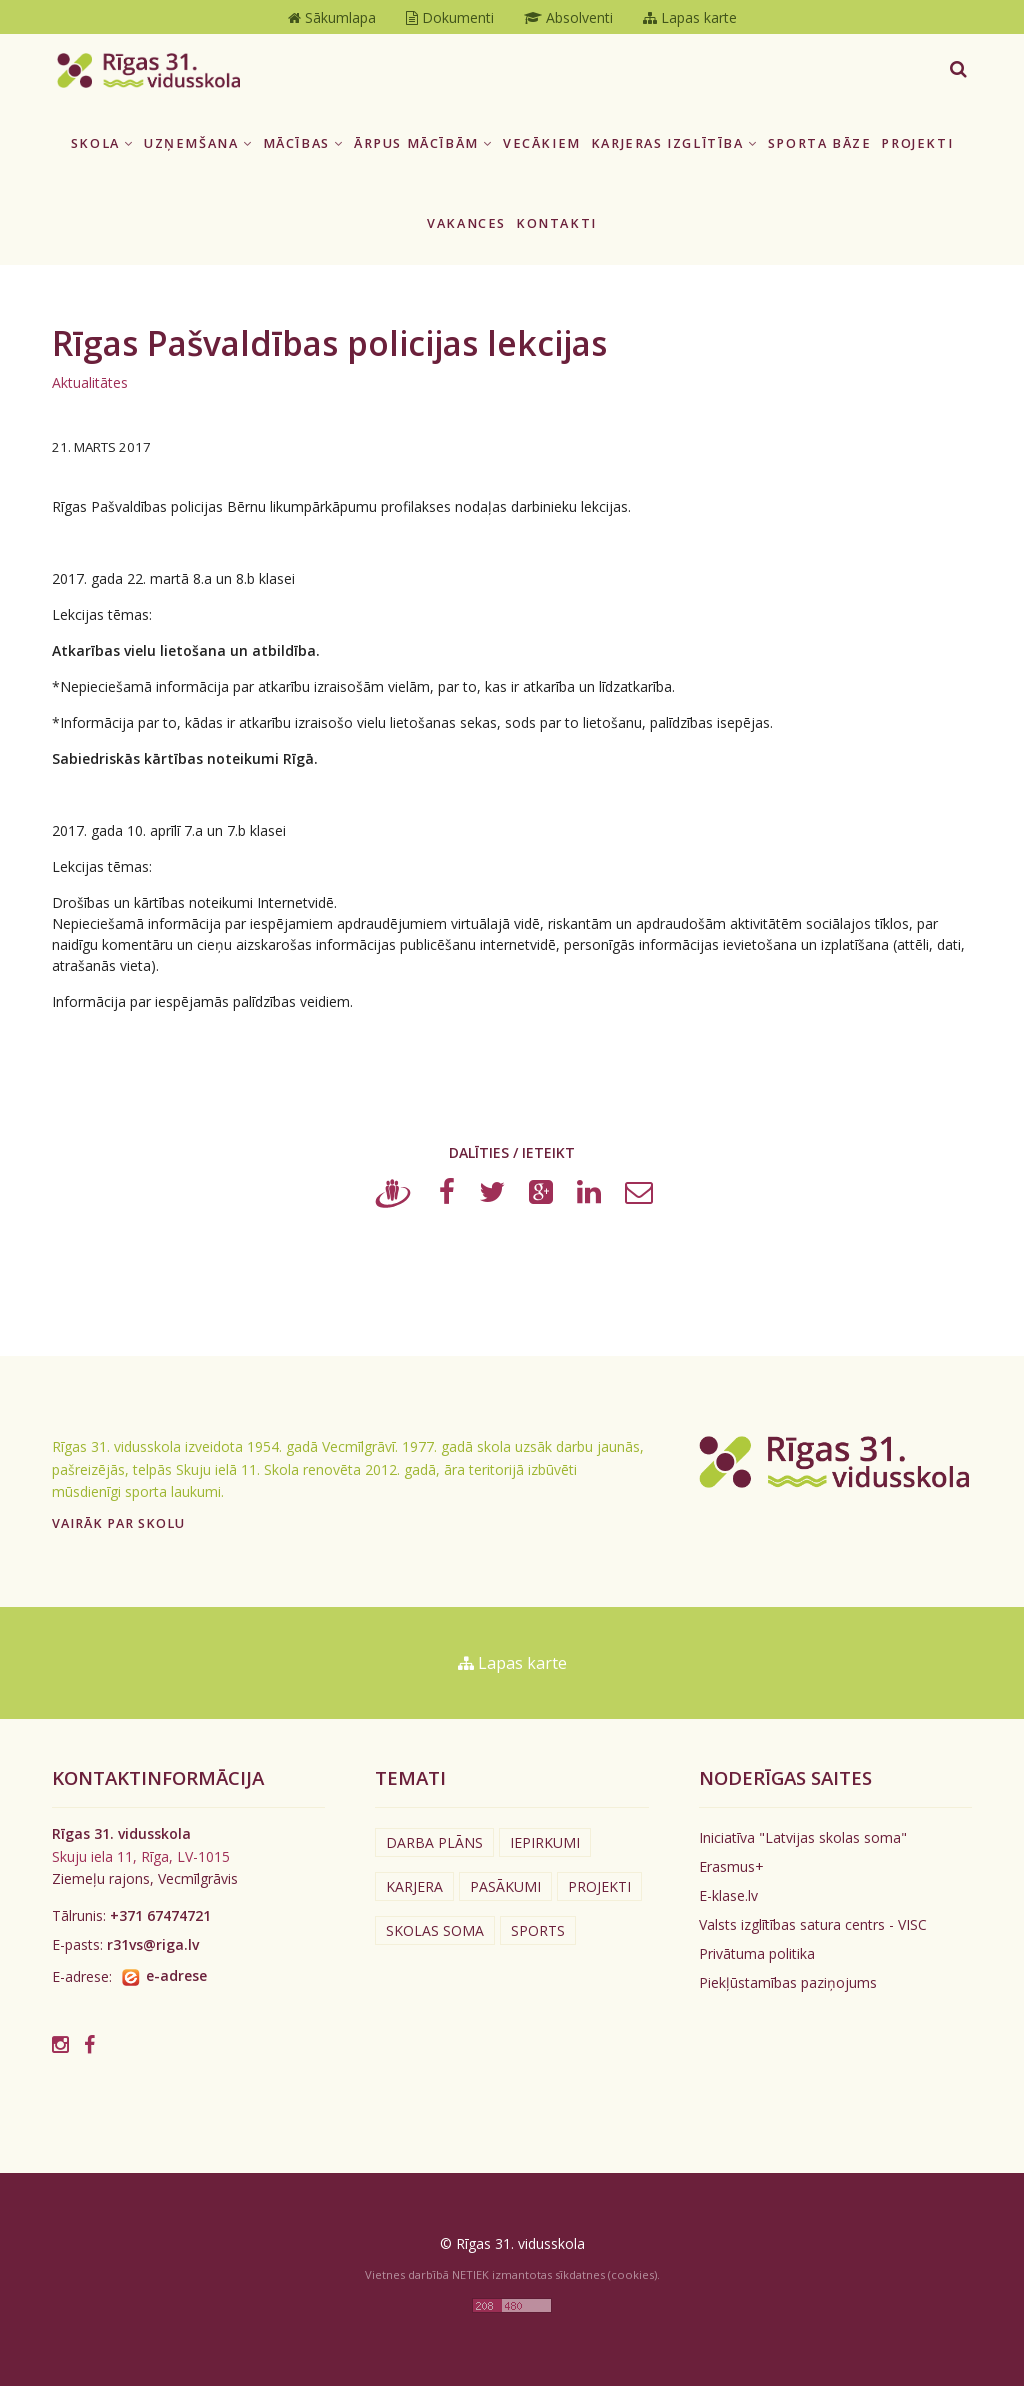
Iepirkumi (545, 1847)
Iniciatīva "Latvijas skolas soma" (803, 1842)
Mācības (303, 147)
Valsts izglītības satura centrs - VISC (813, 1929)
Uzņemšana (198, 147)
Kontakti (556, 228)
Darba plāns (434, 1847)
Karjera (414, 1891)
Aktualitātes (90, 386)
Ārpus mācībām (423, 147)
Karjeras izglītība (674, 147)
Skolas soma (435, 1935)
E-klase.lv (728, 1900)
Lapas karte (512, 1668)
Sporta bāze (820, 147)
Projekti (917, 147)
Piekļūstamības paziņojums (788, 1987)
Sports (538, 1935)
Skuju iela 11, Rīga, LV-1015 (141, 1860)
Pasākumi (505, 1891)
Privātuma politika (757, 1958)
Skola (102, 147)
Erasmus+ (731, 1871)
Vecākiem (542, 147)
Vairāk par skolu (118, 1528)
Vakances (466, 228)
